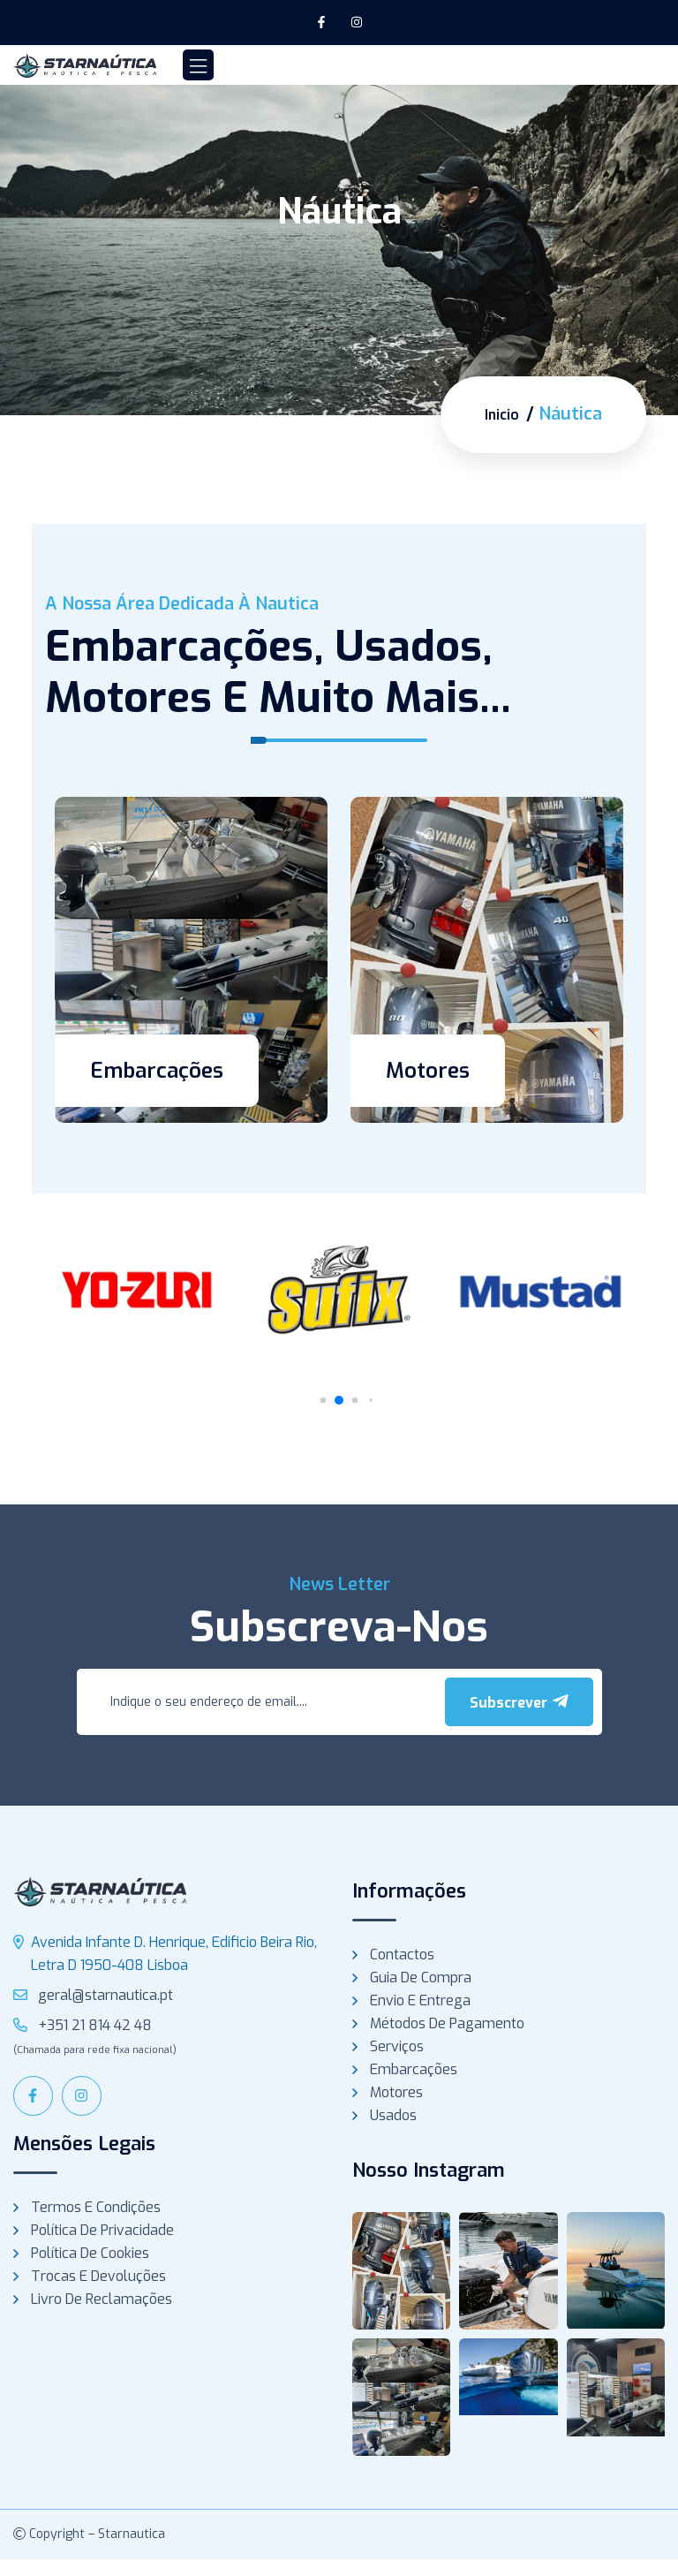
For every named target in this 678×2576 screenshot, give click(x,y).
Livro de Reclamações (101, 2298)
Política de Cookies (90, 2252)
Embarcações (156, 1070)
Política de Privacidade (102, 2229)
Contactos (402, 1953)
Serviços (397, 2045)
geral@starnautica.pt (93, 1994)
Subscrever (519, 1701)
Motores (428, 1070)
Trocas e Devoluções (98, 2275)
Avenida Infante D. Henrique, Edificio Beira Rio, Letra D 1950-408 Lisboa (174, 1953)
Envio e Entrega (420, 1999)
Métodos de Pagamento (447, 2022)
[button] (339, 1399)
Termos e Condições (96, 2206)
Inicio (498, 414)
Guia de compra (420, 1976)
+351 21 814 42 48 (82, 2024)
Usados (393, 2114)
